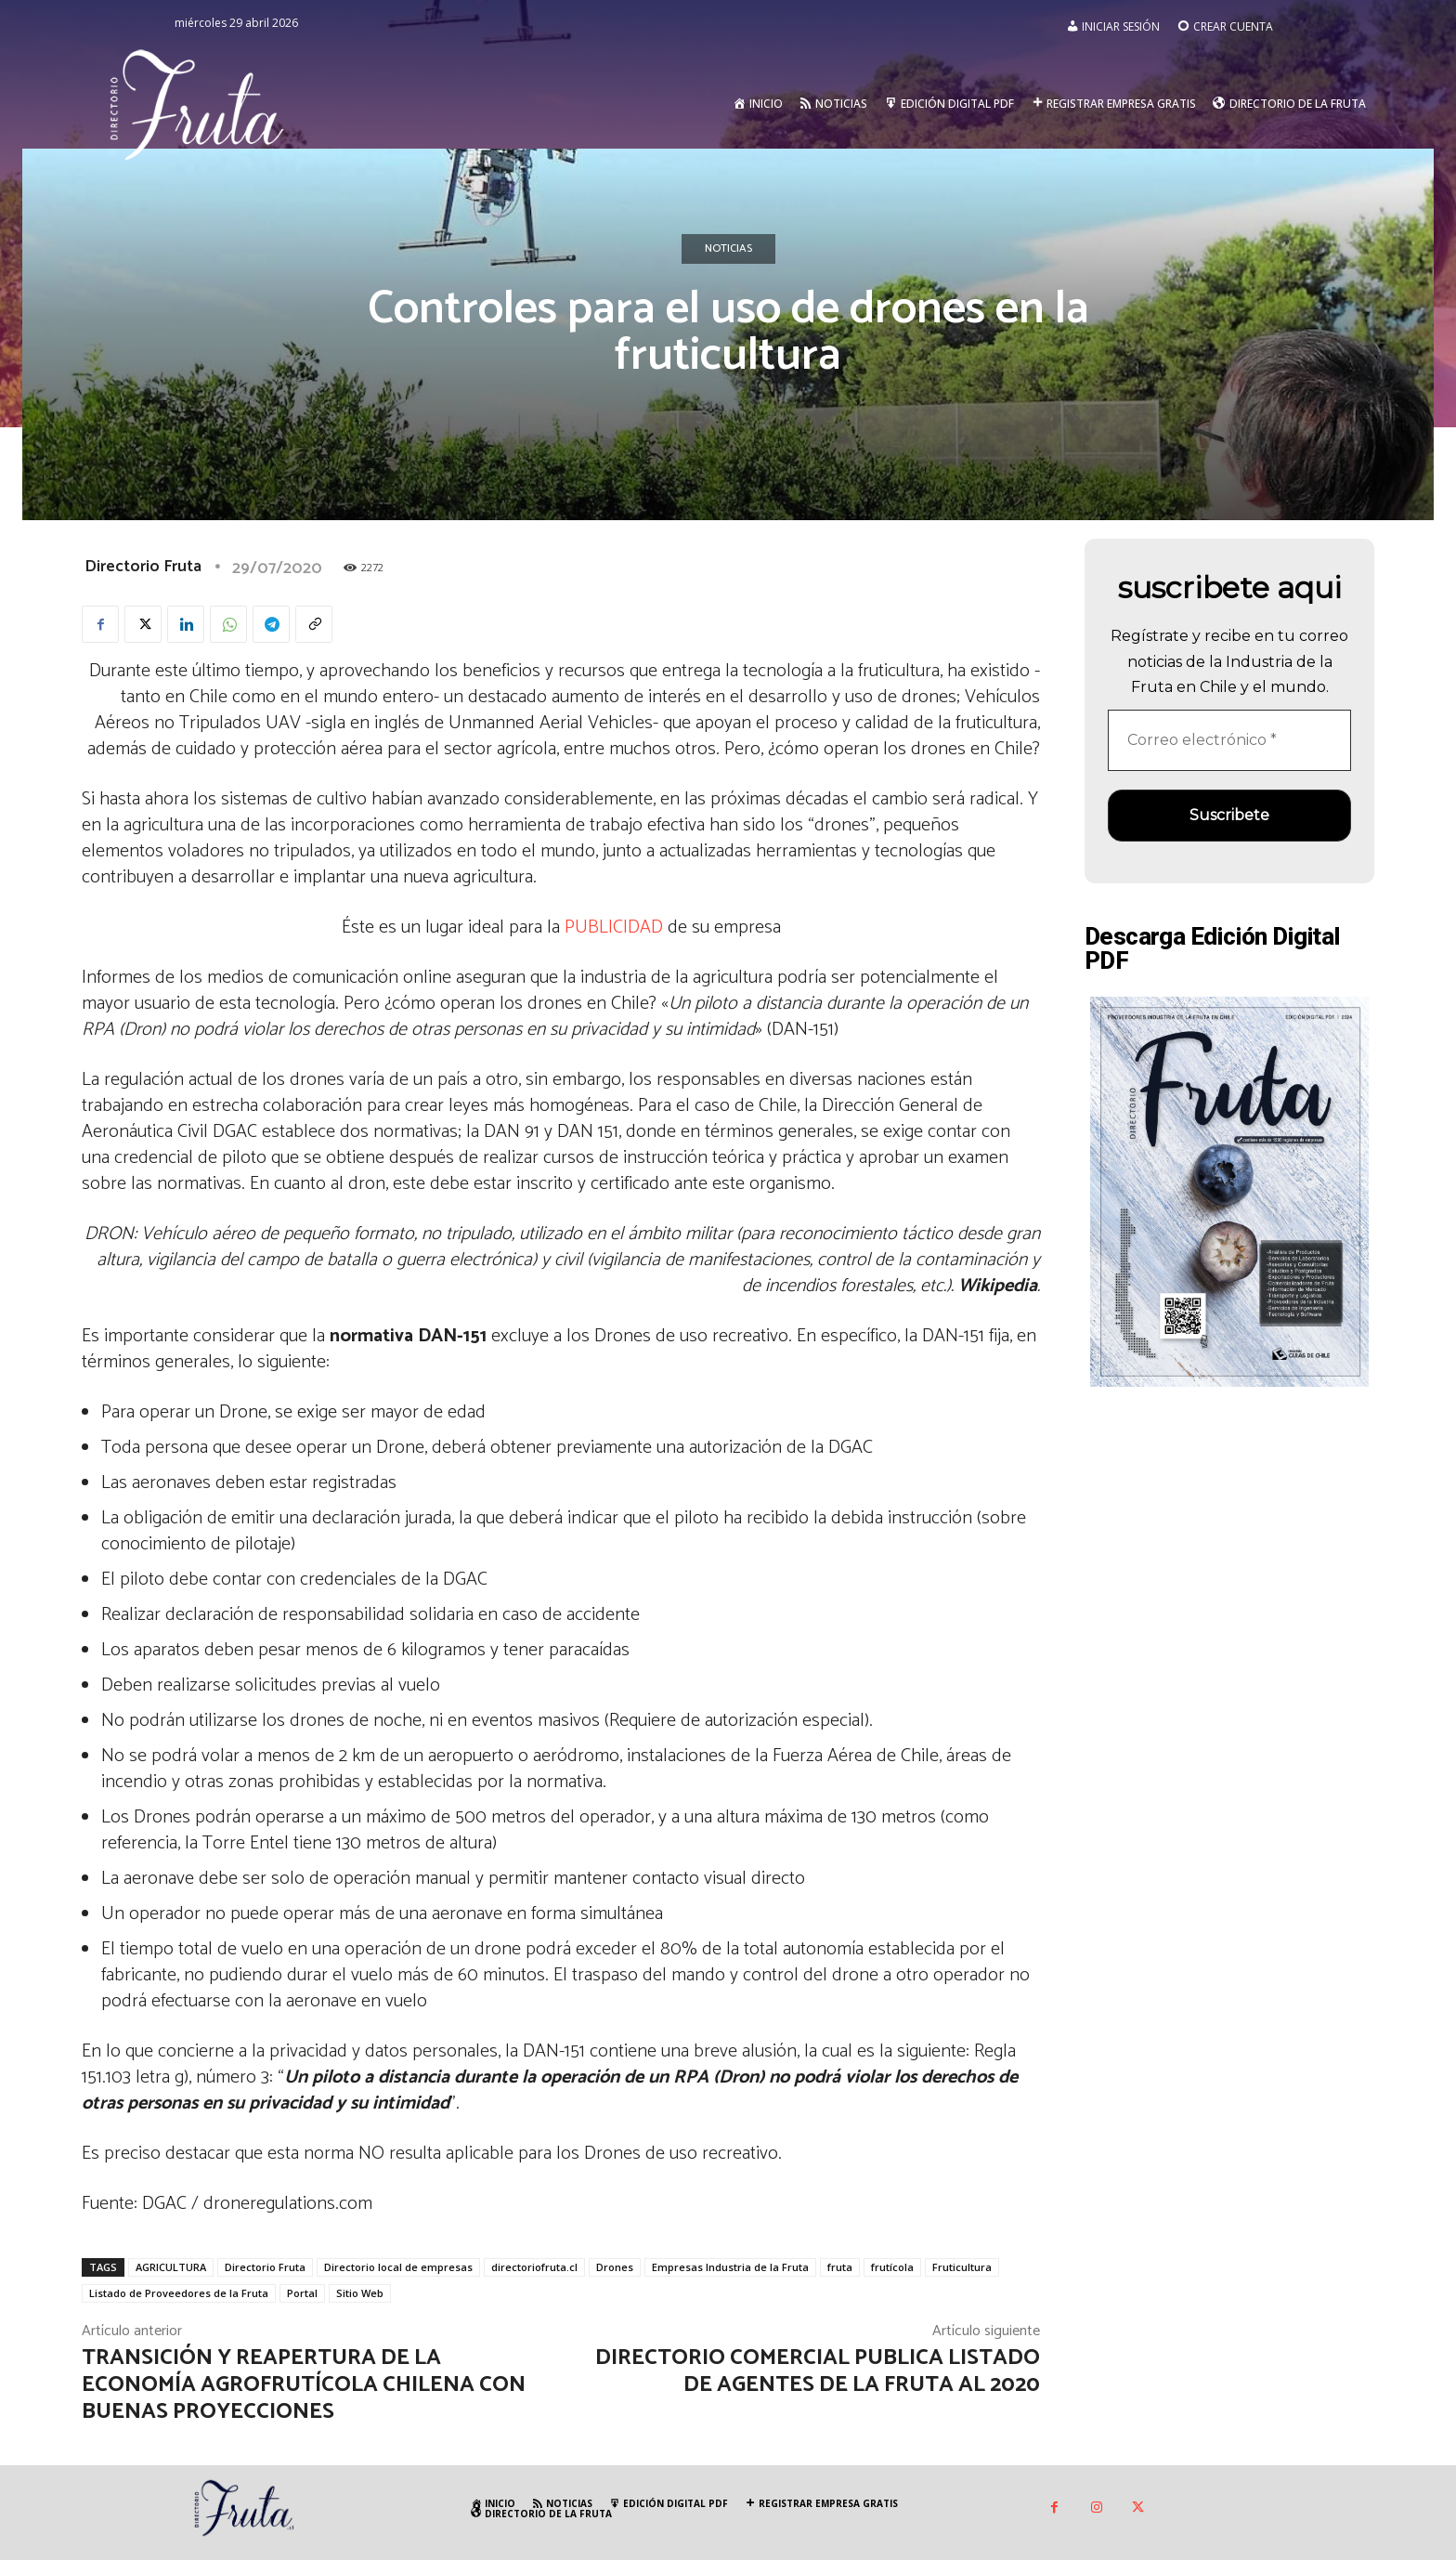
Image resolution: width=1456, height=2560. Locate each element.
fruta (839, 2267)
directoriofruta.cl (534, 2267)
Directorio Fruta (143, 567)
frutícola (892, 2267)
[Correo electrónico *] (1229, 740)
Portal (302, 2293)
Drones (614, 2267)
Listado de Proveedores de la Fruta (178, 2293)
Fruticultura (962, 2267)
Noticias (728, 249)
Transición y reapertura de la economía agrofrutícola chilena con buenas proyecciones (304, 2385)
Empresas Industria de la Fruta (730, 2267)
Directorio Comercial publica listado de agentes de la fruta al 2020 (817, 2371)
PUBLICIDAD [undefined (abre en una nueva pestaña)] (614, 927)
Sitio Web (360, 2293)
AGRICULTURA (171, 2267)
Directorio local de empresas (398, 2267)
